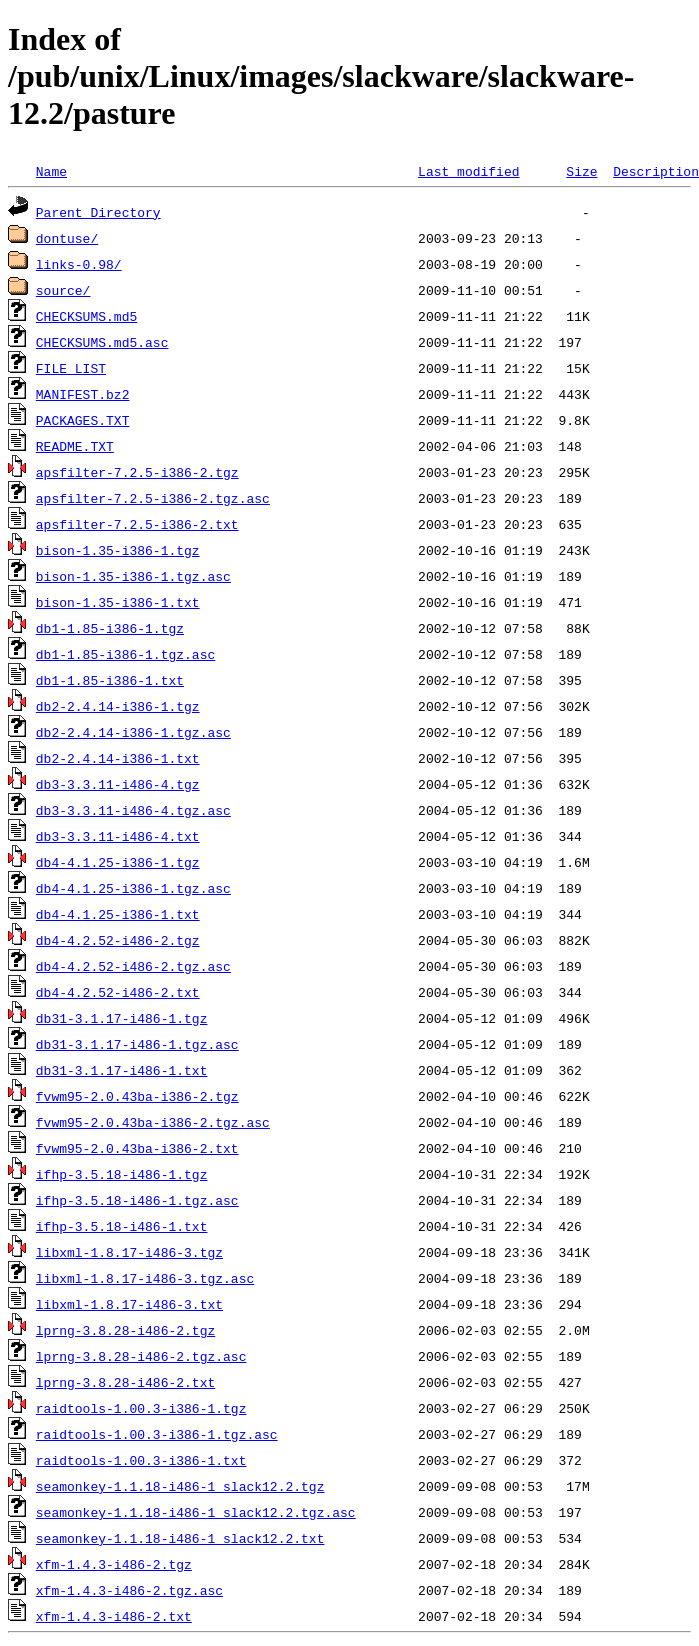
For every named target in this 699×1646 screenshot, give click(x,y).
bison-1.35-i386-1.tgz (118, 550)
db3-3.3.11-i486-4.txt (118, 836)
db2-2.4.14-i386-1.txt (118, 758)
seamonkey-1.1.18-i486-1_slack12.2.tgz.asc (196, 1512)
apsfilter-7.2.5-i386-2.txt (137, 524)
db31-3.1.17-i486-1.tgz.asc (137, 1044)
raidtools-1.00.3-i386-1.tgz (141, 1408)
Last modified (468, 171)
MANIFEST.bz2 (83, 394)
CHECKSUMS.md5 (86, 316)
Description (656, 171)
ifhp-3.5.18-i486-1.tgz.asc (137, 1200)
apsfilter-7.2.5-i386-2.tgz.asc (153, 498)
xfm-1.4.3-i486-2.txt (114, 1616)
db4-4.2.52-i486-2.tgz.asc (133, 966)
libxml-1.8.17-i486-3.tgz (129, 1252)
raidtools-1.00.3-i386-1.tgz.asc (157, 1434)
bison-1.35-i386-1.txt (118, 602)
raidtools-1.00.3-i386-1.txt (141, 1460)
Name (51, 171)
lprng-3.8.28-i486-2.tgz (125, 1330)
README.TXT (75, 446)
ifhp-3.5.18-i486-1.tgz (122, 1174)
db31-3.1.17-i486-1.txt (122, 1070)
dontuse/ (67, 238)
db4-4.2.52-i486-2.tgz (118, 940)
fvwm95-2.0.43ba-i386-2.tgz (137, 1096)
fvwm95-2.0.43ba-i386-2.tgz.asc (153, 1122)
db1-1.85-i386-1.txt (110, 680)
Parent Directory (98, 212)
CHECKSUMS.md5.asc (102, 342)
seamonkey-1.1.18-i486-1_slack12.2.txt (180, 1538)
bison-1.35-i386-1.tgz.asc (133, 576)
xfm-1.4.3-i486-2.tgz (114, 1564)
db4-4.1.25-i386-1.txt (118, 914)
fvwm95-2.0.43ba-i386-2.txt (137, 1148)
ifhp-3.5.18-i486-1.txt (122, 1226)
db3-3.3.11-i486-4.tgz (118, 784)
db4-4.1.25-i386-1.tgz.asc (133, 888)
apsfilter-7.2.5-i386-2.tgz (137, 472)
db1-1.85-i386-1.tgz (110, 628)
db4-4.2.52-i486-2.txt (118, 992)
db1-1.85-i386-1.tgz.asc (125, 654)
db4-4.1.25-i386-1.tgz (118, 862)
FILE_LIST (71, 368)
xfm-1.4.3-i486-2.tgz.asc (129, 1590)
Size (581, 171)
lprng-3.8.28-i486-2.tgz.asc (141, 1356)
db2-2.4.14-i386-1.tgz (118, 706)
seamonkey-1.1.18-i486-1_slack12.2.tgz (180, 1486)
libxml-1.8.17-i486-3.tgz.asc (145, 1278)
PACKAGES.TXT (83, 420)
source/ (63, 290)
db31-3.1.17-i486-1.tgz (122, 1018)
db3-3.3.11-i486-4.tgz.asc (133, 810)
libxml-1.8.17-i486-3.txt (129, 1304)
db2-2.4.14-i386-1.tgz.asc (133, 732)
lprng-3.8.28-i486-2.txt (125, 1382)
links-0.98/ (79, 264)
